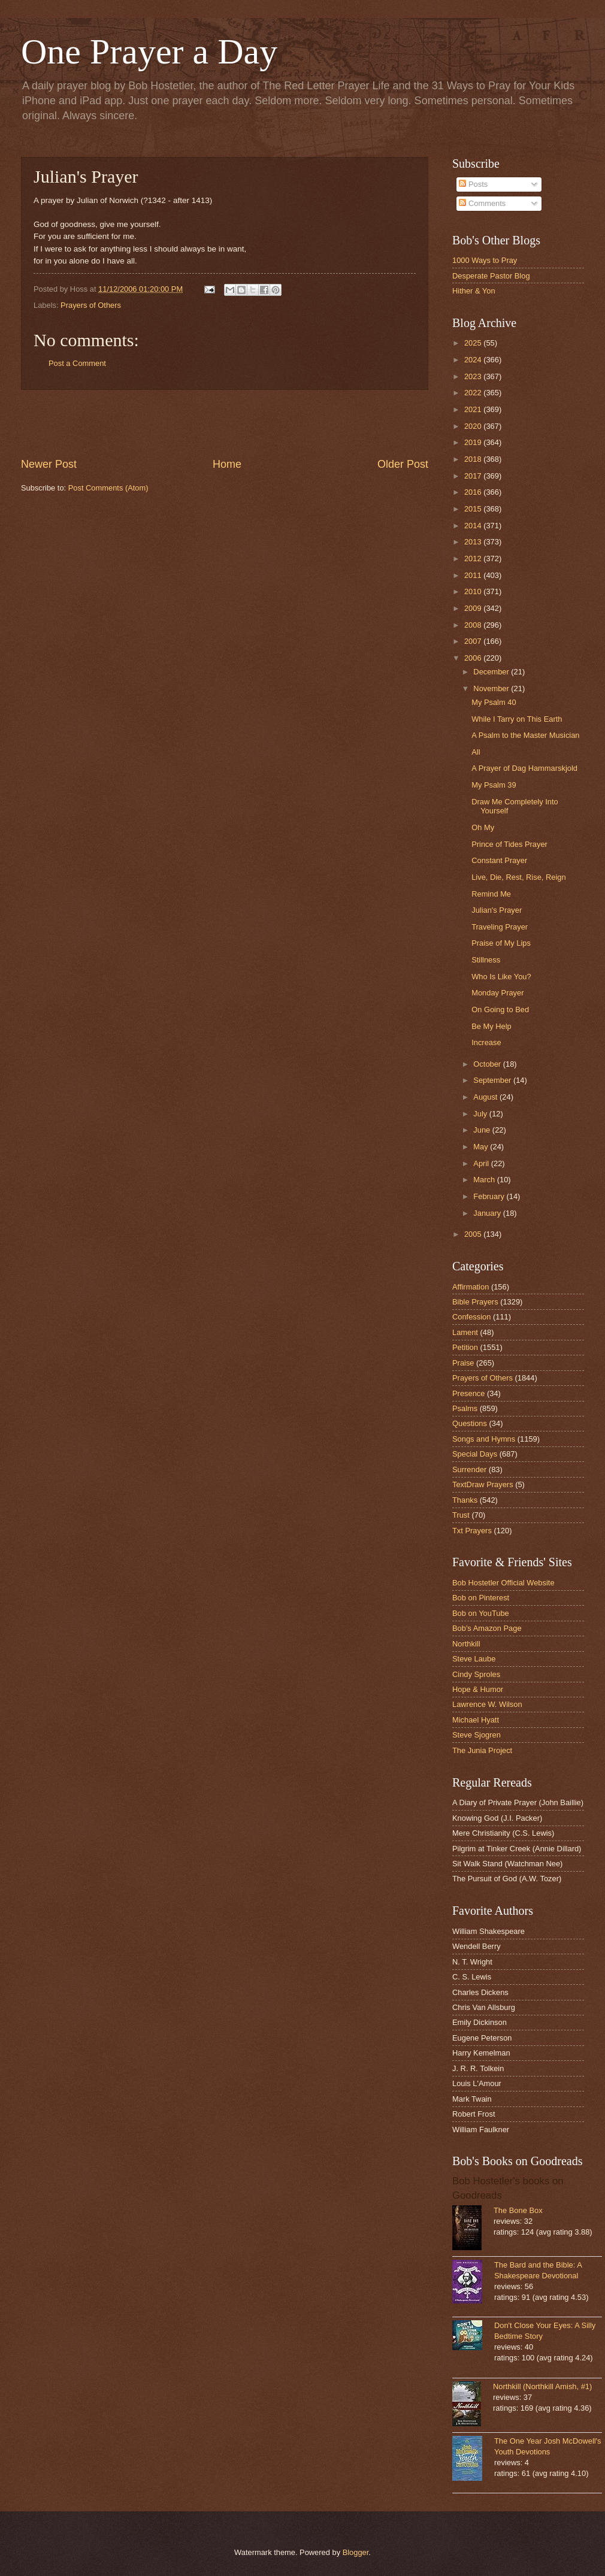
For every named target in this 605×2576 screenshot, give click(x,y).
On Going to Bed (500, 1009)
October (488, 1064)
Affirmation (470, 1286)
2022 (473, 392)
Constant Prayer (499, 860)
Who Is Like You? (501, 976)
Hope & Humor (477, 1689)
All (475, 751)
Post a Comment (77, 363)
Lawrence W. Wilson (487, 1704)
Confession (471, 1316)
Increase (486, 1042)
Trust (461, 1515)
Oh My (482, 827)
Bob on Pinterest (480, 1597)
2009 (473, 608)
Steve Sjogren (476, 1734)
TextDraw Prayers (482, 1484)
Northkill (466, 1643)
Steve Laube (473, 1658)
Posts (473, 184)
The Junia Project (482, 1750)
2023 (473, 376)
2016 (473, 492)
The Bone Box (518, 2210)
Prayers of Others (90, 305)
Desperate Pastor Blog (491, 275)
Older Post (402, 464)
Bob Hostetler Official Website (503, 1582)
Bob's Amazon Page (487, 1628)
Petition (465, 1347)
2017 (473, 475)
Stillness (485, 959)
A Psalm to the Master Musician (525, 735)
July (481, 1113)
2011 (473, 575)
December (492, 671)
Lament (465, 1332)
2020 (473, 426)
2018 (473, 459)
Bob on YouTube (480, 1613)
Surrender (469, 1469)
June (482, 1129)
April (482, 1163)
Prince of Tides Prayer (509, 844)
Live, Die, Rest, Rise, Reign (518, 877)
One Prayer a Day (149, 51)
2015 (473, 508)
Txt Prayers (472, 1530)
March (485, 1179)
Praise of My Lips (501, 943)
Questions (469, 1423)
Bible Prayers (475, 1301)
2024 (473, 359)
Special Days (474, 1453)
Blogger (356, 2552)
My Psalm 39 (493, 784)
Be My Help (491, 1026)
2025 (473, 342)
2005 (473, 1234)
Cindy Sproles (476, 1674)
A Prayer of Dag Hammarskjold (524, 768)
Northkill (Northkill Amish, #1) (542, 2386)
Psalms (464, 1408)
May (481, 1146)
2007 (473, 641)
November (492, 688)
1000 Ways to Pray (484, 260)
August (486, 1096)
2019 (473, 442)
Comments (482, 203)
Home (227, 464)
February (489, 1196)
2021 (473, 409)
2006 (473, 657)
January (488, 1213)
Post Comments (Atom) (108, 487)
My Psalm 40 (493, 702)
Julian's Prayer (496, 910)
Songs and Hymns (483, 1438)
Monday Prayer (497, 992)
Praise (463, 1362)
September (493, 1080)
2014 (473, 525)
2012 (473, 558)
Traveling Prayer (499, 926)
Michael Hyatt (475, 1719)
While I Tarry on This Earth (516, 719)
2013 (473, 541)
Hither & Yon (473, 290)
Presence (468, 1393)
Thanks (464, 1500)
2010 (473, 591)
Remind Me (491, 893)
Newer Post (49, 464)
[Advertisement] (225, 423)
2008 (473, 624)
